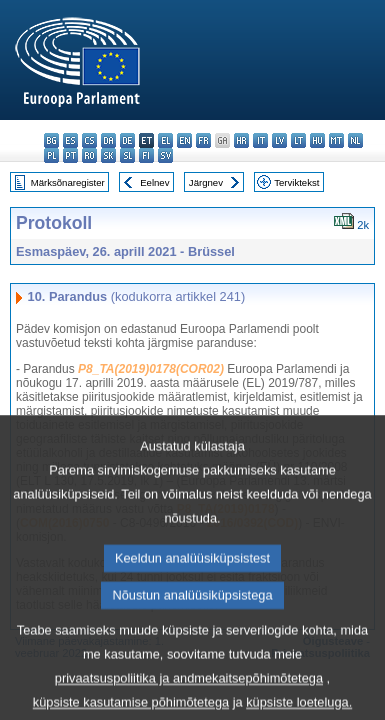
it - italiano (260, 140)
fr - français (203, 140)
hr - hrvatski (241, 140)
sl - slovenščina (127, 155)
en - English (184, 140)
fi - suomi (146, 155)
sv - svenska (165, 155)
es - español (70, 140)
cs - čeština (89, 140)
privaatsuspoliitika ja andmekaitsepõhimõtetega (189, 701)
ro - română (89, 155)
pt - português (70, 155)
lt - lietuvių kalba (298, 140)
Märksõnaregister (68, 182)
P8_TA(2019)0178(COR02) (151, 369)
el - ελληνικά (165, 140)
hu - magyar (317, 140)
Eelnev (154, 182)
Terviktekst (296, 182)
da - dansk (108, 140)
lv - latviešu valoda (279, 140)
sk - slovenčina (108, 155)
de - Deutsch (127, 140)
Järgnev (206, 182)
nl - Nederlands (355, 140)
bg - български (51, 140)
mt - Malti (336, 140)
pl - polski (51, 155)
